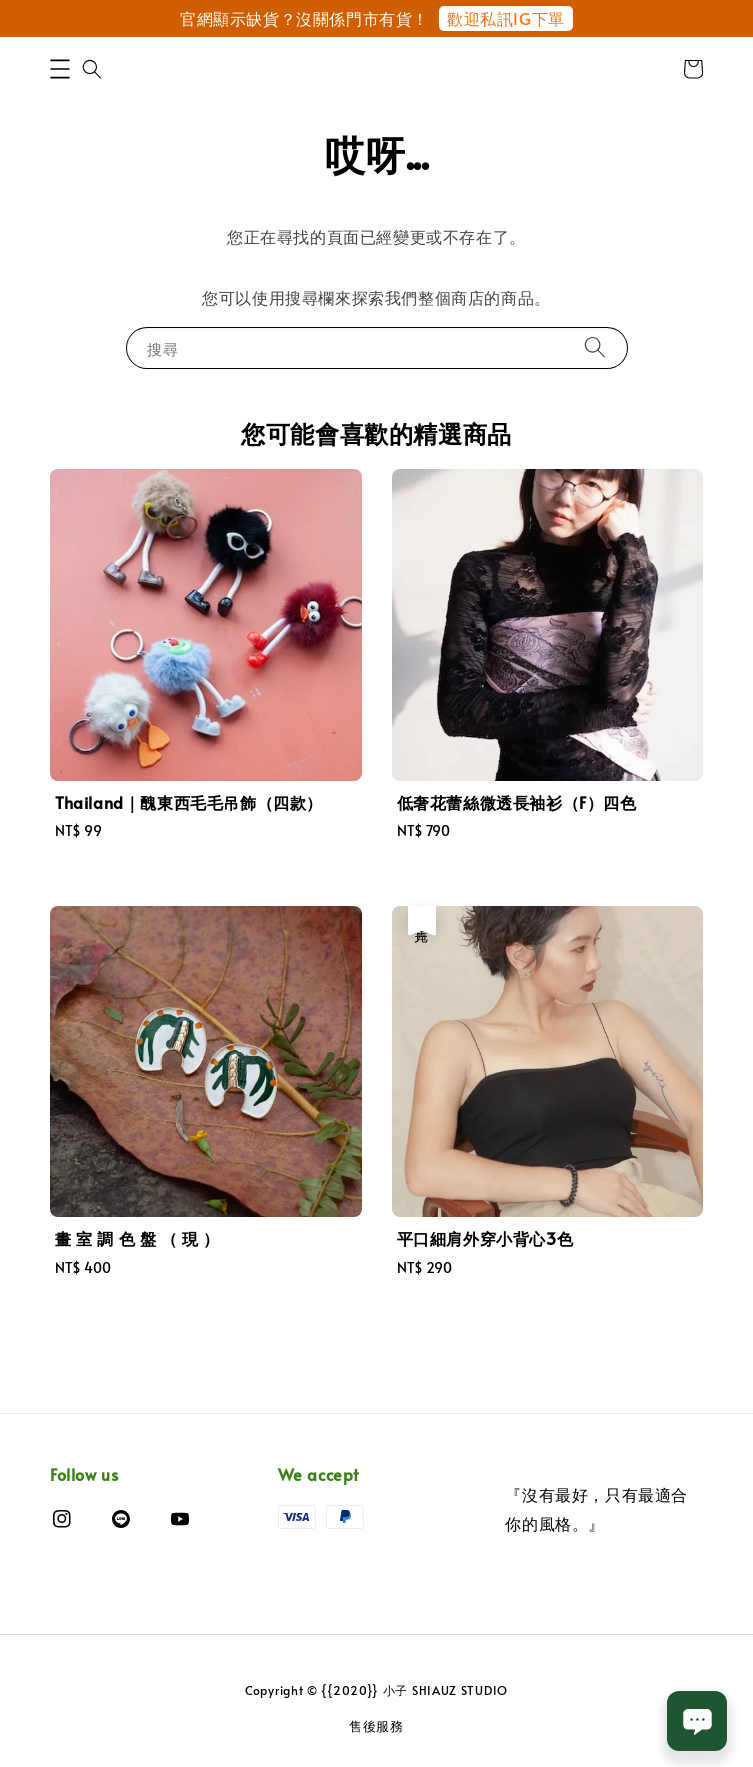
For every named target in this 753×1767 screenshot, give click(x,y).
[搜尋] (595, 347)
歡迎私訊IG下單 (506, 18)
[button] (60, 69)
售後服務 (376, 1726)
